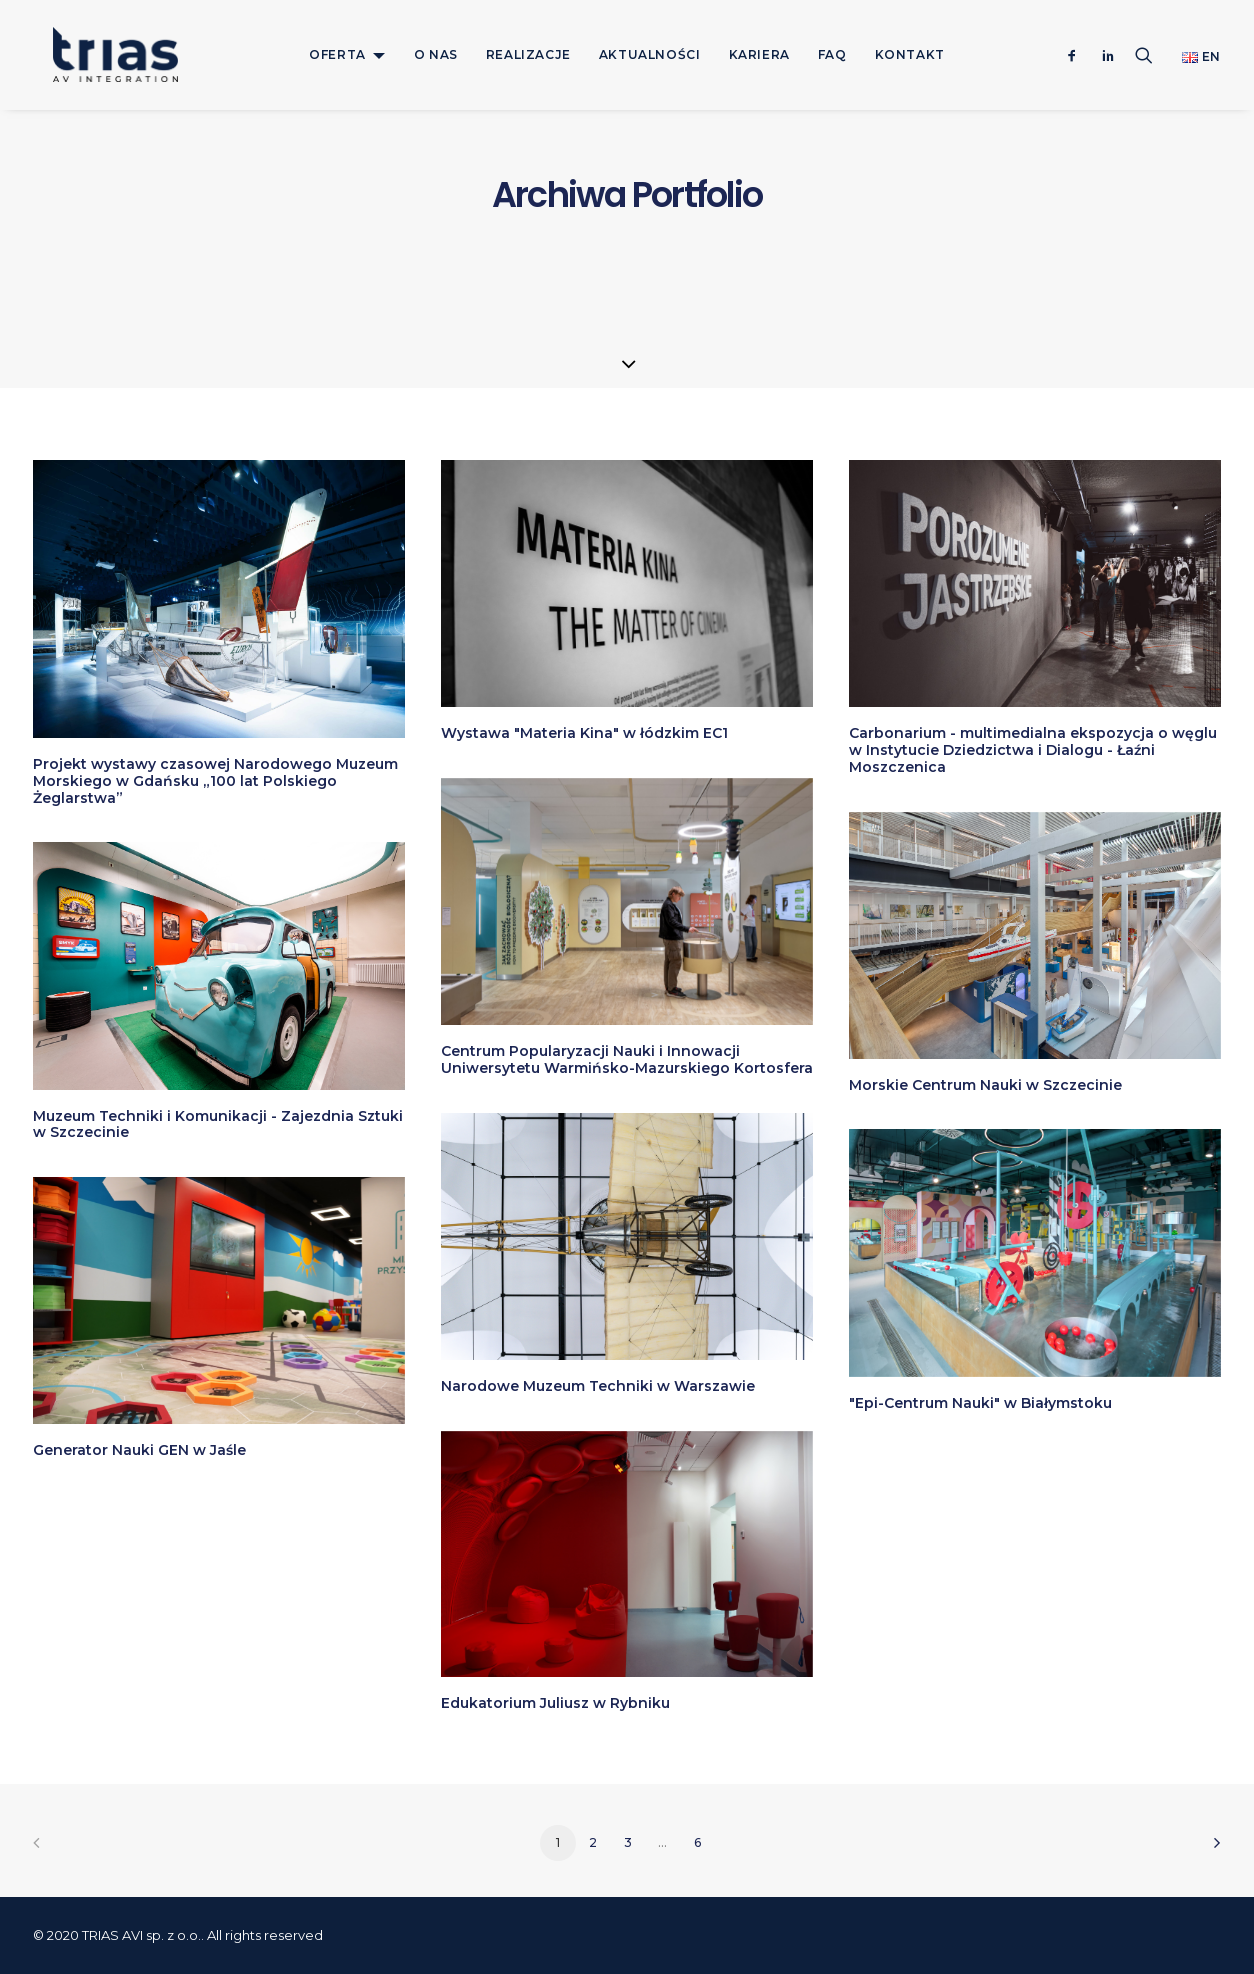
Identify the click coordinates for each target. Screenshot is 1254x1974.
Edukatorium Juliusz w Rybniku (555, 1703)
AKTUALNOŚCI (650, 54)
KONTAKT (910, 54)
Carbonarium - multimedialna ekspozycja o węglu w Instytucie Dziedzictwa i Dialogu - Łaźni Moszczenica (1033, 750)
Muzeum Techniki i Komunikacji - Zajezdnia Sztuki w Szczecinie (218, 1124)
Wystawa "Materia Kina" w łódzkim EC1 (584, 733)
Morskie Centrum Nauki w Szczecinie (985, 1085)
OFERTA (337, 54)
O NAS (436, 54)
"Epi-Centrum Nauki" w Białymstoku (980, 1403)
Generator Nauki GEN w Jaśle (139, 1450)
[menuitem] (347, 54)
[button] (1076, 54)
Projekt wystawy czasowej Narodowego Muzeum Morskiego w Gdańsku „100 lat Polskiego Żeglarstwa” (215, 781)
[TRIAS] (95, 54)
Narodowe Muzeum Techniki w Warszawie (598, 1386)
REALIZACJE (528, 54)
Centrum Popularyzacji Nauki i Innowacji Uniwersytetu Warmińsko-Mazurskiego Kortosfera (627, 1059)
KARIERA (759, 54)
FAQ (832, 54)
